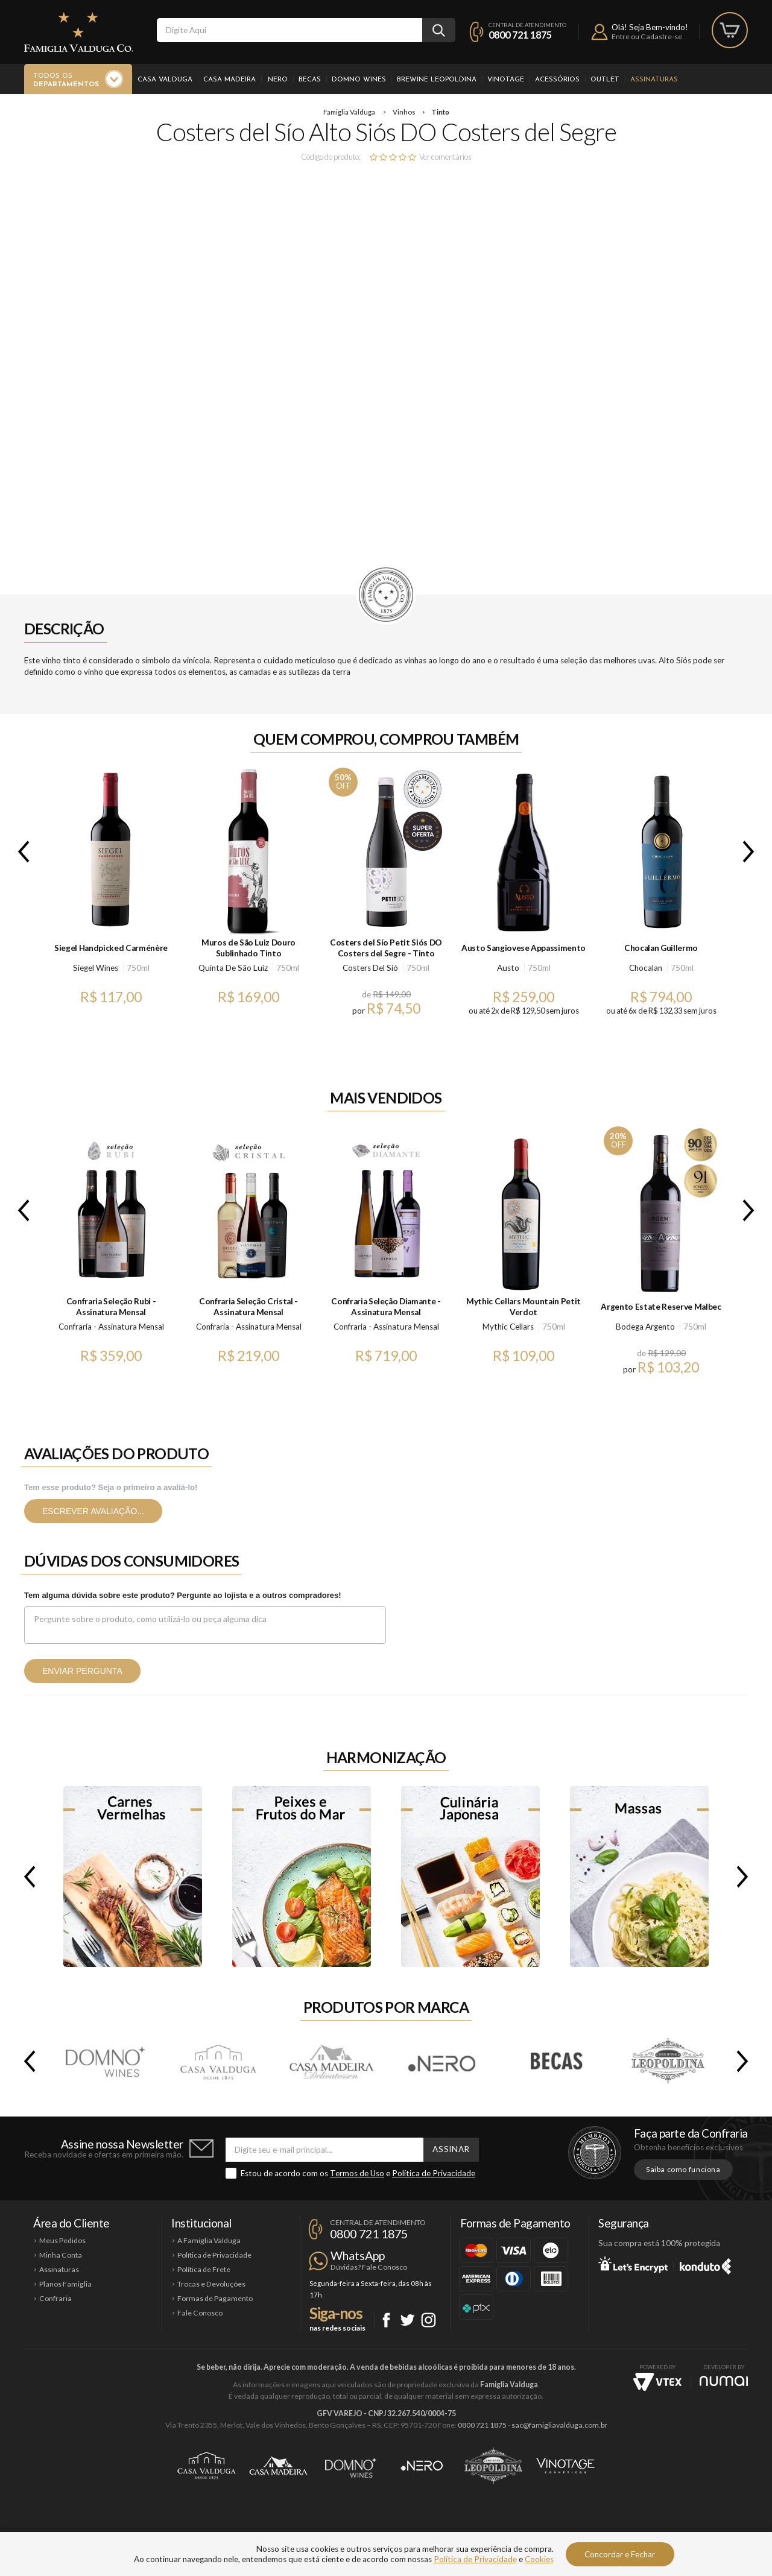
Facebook (386, 2320)
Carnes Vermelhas (132, 1876)
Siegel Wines (95, 968)
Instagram (428, 2320)
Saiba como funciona (683, 2169)
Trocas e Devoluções (211, 2283)
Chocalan (645, 968)
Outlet (604, 79)
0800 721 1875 (520, 34)
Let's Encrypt (633, 2264)
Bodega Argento (645, 1326)
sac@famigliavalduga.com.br (559, 2424)
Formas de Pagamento (215, 2298)
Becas (310, 79)
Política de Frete (203, 2269)
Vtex (657, 2382)
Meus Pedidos (62, 2240)
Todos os (66, 80)
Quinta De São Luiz (233, 968)
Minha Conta (60, 2254)
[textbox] (289, 30)
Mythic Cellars (508, 1326)
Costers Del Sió (370, 968)
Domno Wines (359, 79)
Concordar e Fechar (619, 2554)
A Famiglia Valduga (209, 2240)
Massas (639, 1876)
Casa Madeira (229, 79)
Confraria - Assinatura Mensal (111, 1326)
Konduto (705, 2264)
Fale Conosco (200, 2312)
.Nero (277, 79)
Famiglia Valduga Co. (78, 32)
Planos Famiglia (65, 2283)
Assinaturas (654, 79)
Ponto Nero (422, 2466)
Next (751, 851)
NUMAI (724, 2381)
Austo (508, 968)
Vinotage (505, 79)
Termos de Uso (357, 2173)
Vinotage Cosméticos (565, 2466)
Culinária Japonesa (470, 1876)
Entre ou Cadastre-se (647, 36)
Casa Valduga (165, 79)
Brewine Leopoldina (436, 79)
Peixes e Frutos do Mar (301, 1876)
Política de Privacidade (433, 2173)
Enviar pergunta (82, 1671)
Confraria (55, 2298)
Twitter (407, 2320)
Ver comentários (445, 157)
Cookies (539, 2559)
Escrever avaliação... (93, 1511)
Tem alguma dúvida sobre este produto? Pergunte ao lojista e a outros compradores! (182, 1595)
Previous (21, 851)
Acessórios (557, 79)
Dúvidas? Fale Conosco (369, 2266)
